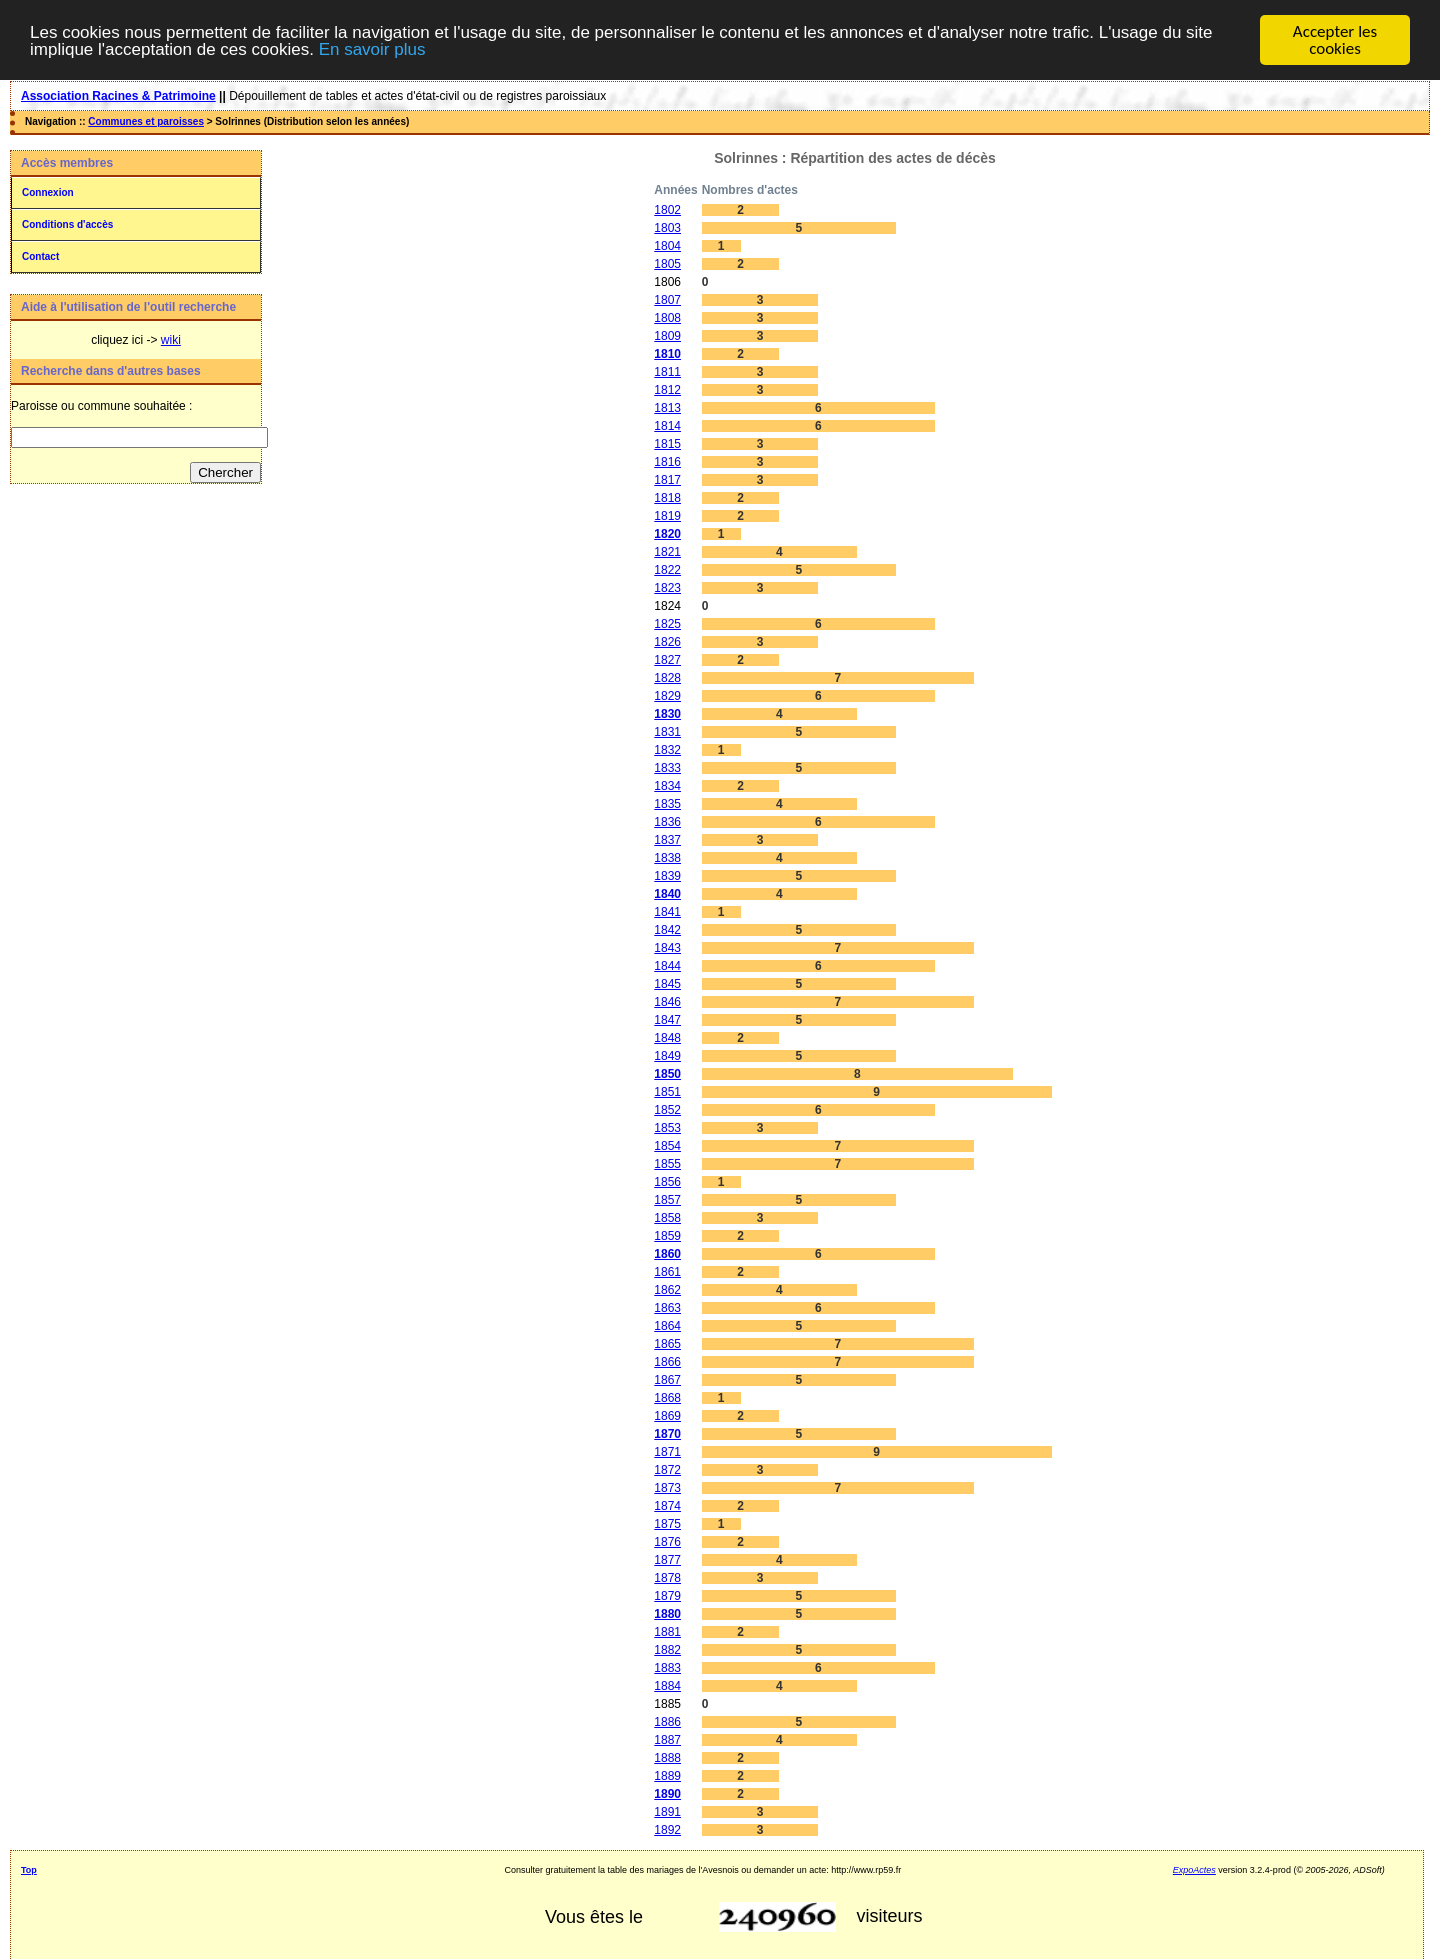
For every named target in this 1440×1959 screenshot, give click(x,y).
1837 (667, 840)
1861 (667, 1272)
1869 (667, 1416)
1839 (667, 876)
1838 (667, 858)
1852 (667, 1110)
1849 (667, 1056)
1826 (667, 642)
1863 (667, 1308)
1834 (667, 786)
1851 (667, 1092)
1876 (667, 1542)
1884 (667, 1686)
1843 (667, 948)
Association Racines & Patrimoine (118, 96)
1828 (667, 678)
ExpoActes (1194, 1870)
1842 (667, 930)
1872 (667, 1470)
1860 (667, 1254)
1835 (667, 804)
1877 (667, 1560)
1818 (667, 498)
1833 (667, 768)
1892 (667, 1830)
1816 (667, 462)
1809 (667, 336)
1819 (667, 516)
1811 (667, 372)
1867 (667, 1380)
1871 (667, 1452)
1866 (667, 1362)
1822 (667, 570)
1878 (667, 1578)
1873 (667, 1488)
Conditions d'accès (67, 224)
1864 (667, 1326)
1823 (667, 588)
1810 (667, 354)
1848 (667, 1038)
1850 (667, 1074)
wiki (171, 340)
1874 (667, 1506)
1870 (667, 1434)
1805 (667, 264)
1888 (667, 1758)
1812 (667, 390)
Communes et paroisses (146, 121)
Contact (40, 256)
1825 (667, 624)
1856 (667, 1182)
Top (29, 1870)
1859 (667, 1236)
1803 (667, 228)
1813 (667, 408)
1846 (667, 1002)
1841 (667, 912)
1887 (667, 1740)
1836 (667, 822)
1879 (667, 1596)
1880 (667, 1614)
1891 (667, 1812)
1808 (667, 318)
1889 (667, 1776)
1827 (667, 660)
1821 (667, 552)
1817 (667, 480)
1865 (667, 1344)
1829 (667, 696)
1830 (667, 714)
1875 (667, 1524)
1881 (667, 1632)
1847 (667, 1020)
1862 (667, 1290)
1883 (667, 1668)
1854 (667, 1146)
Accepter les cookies (1335, 40)
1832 (667, 750)
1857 (667, 1200)
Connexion (48, 192)
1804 (667, 246)
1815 (667, 444)
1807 (667, 300)
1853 (667, 1128)
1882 (667, 1650)
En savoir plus (372, 49)
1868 (667, 1398)
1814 (667, 426)
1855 (667, 1164)
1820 (667, 534)
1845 (667, 984)
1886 (667, 1722)
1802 (667, 210)
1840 (667, 894)
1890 (667, 1794)
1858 (667, 1218)
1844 (667, 966)
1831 (667, 732)
